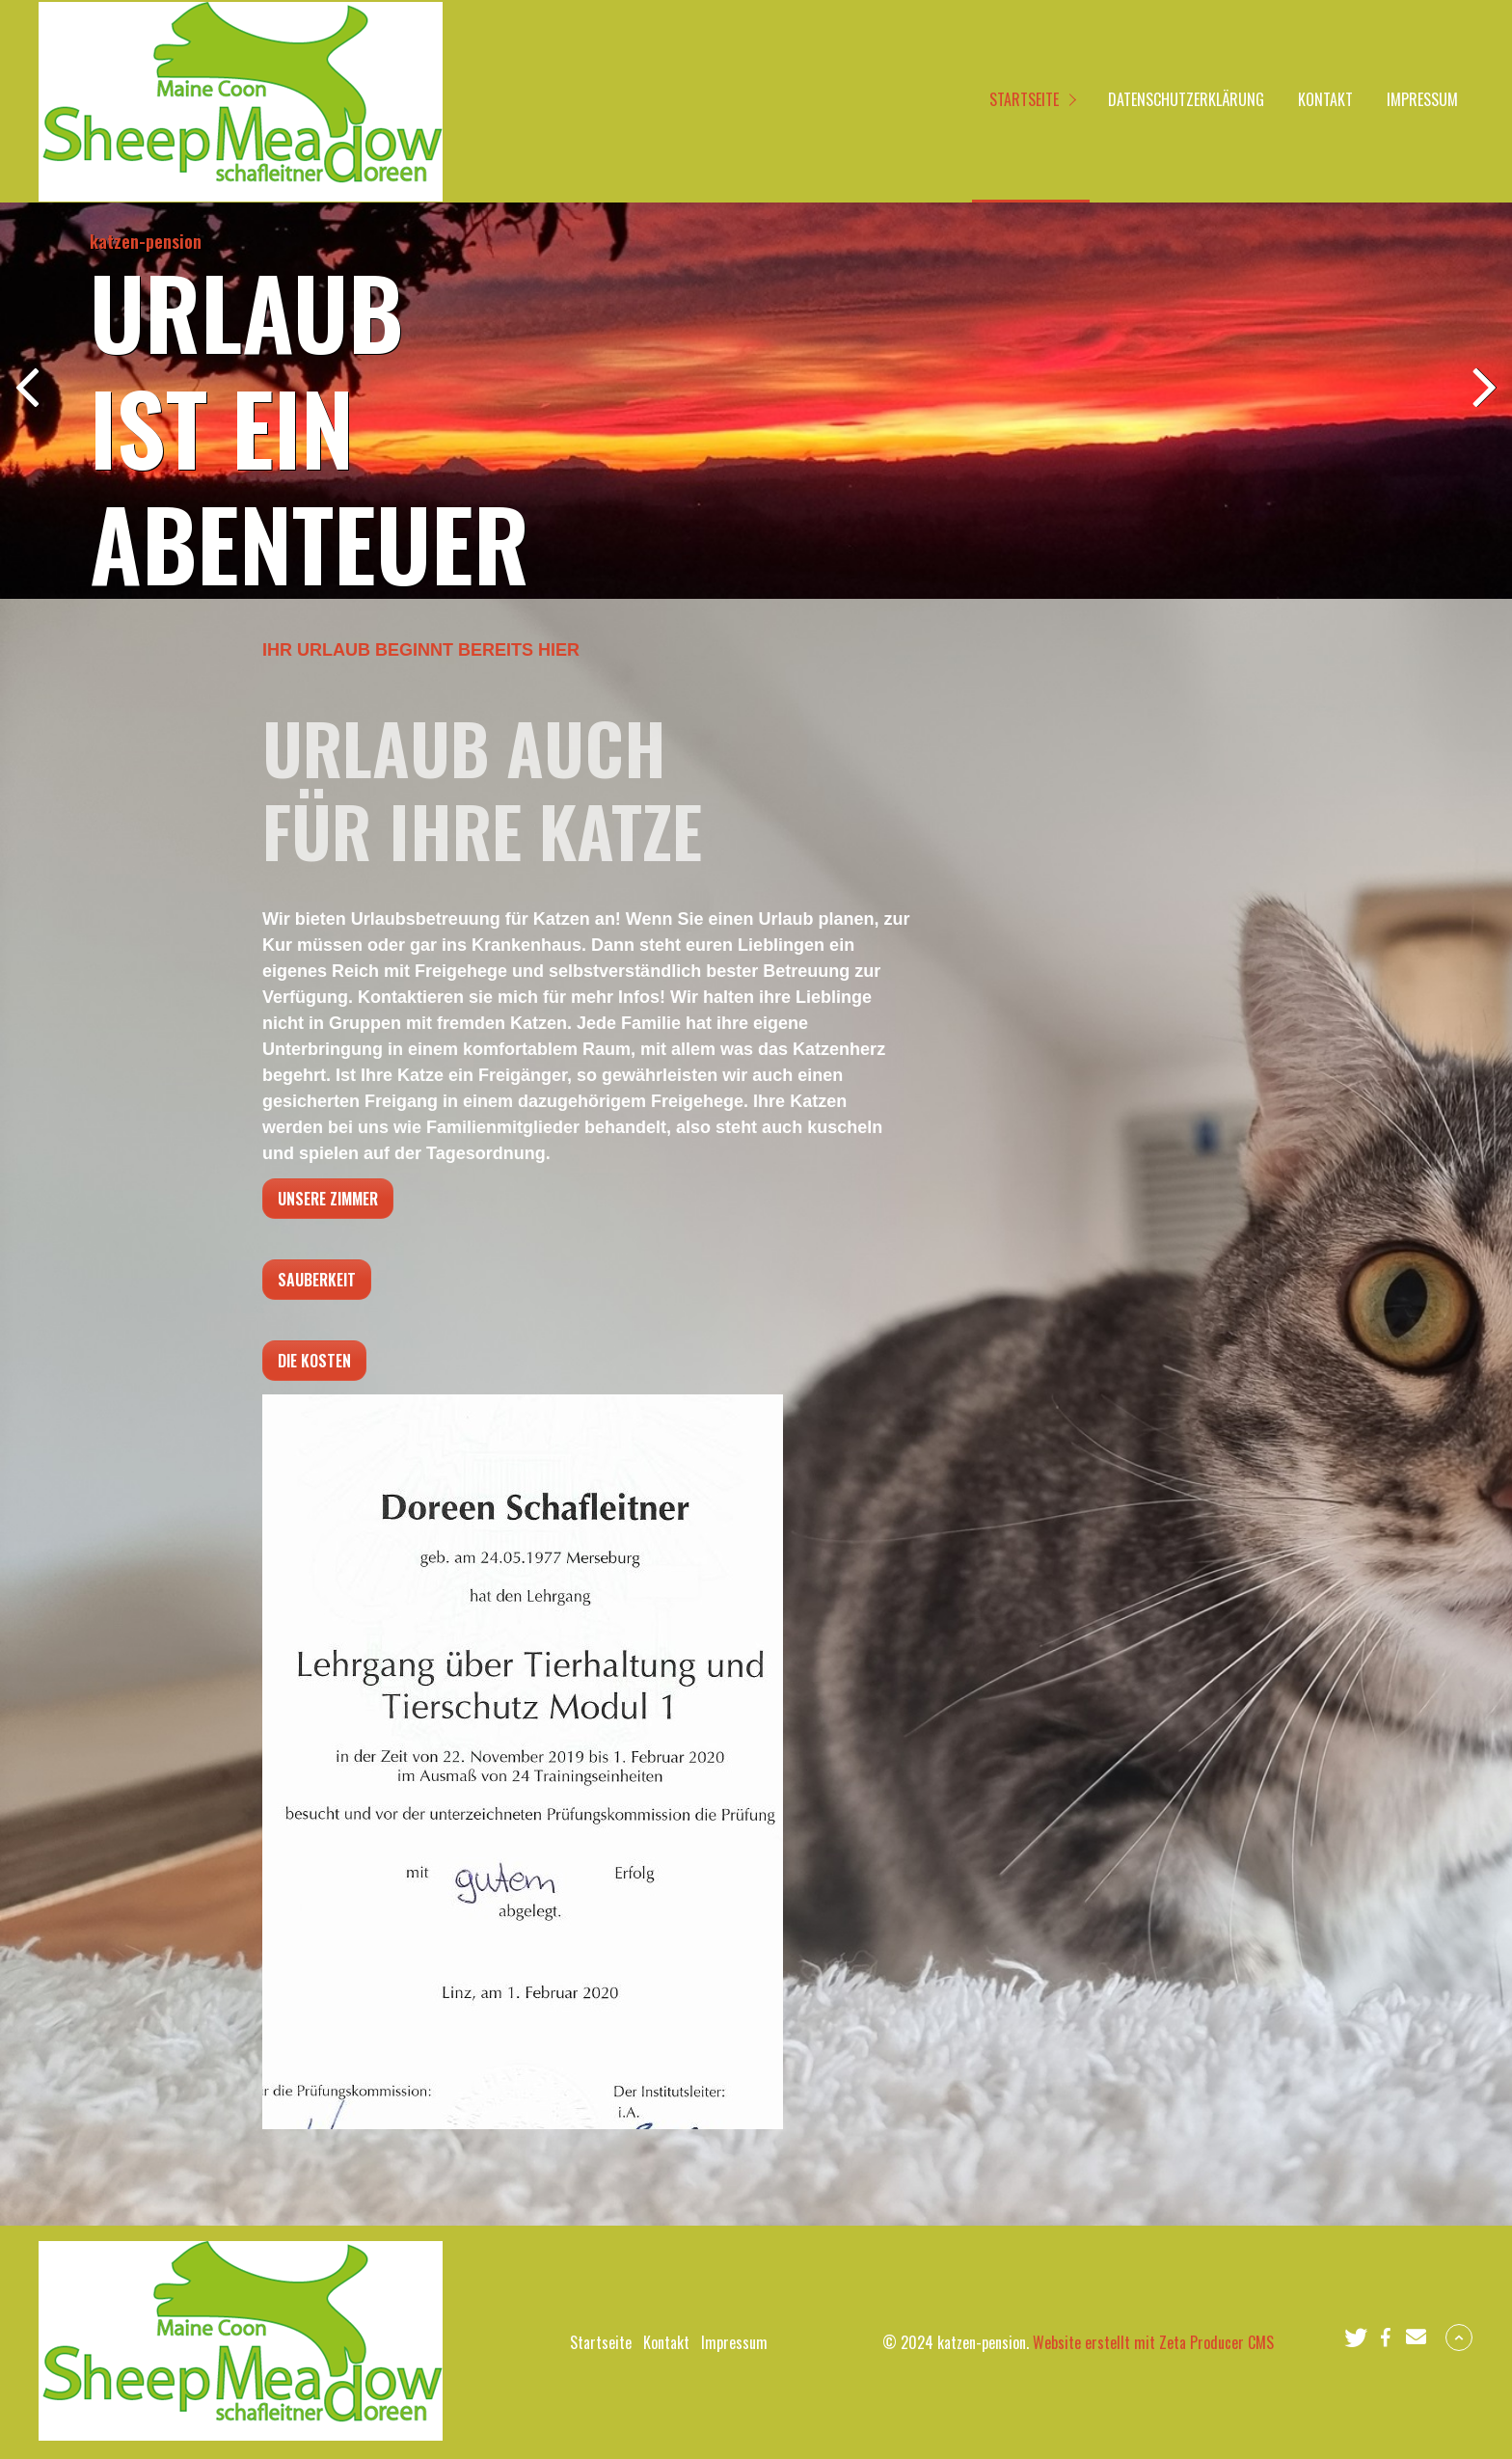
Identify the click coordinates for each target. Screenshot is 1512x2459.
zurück (28, 404)
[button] (1355, 2337)
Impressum (1422, 99)
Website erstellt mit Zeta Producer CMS (1153, 2342)
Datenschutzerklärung (1186, 99)
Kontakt (1325, 99)
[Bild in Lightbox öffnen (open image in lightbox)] (522, 1761)
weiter (1483, 404)
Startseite (1024, 99)
